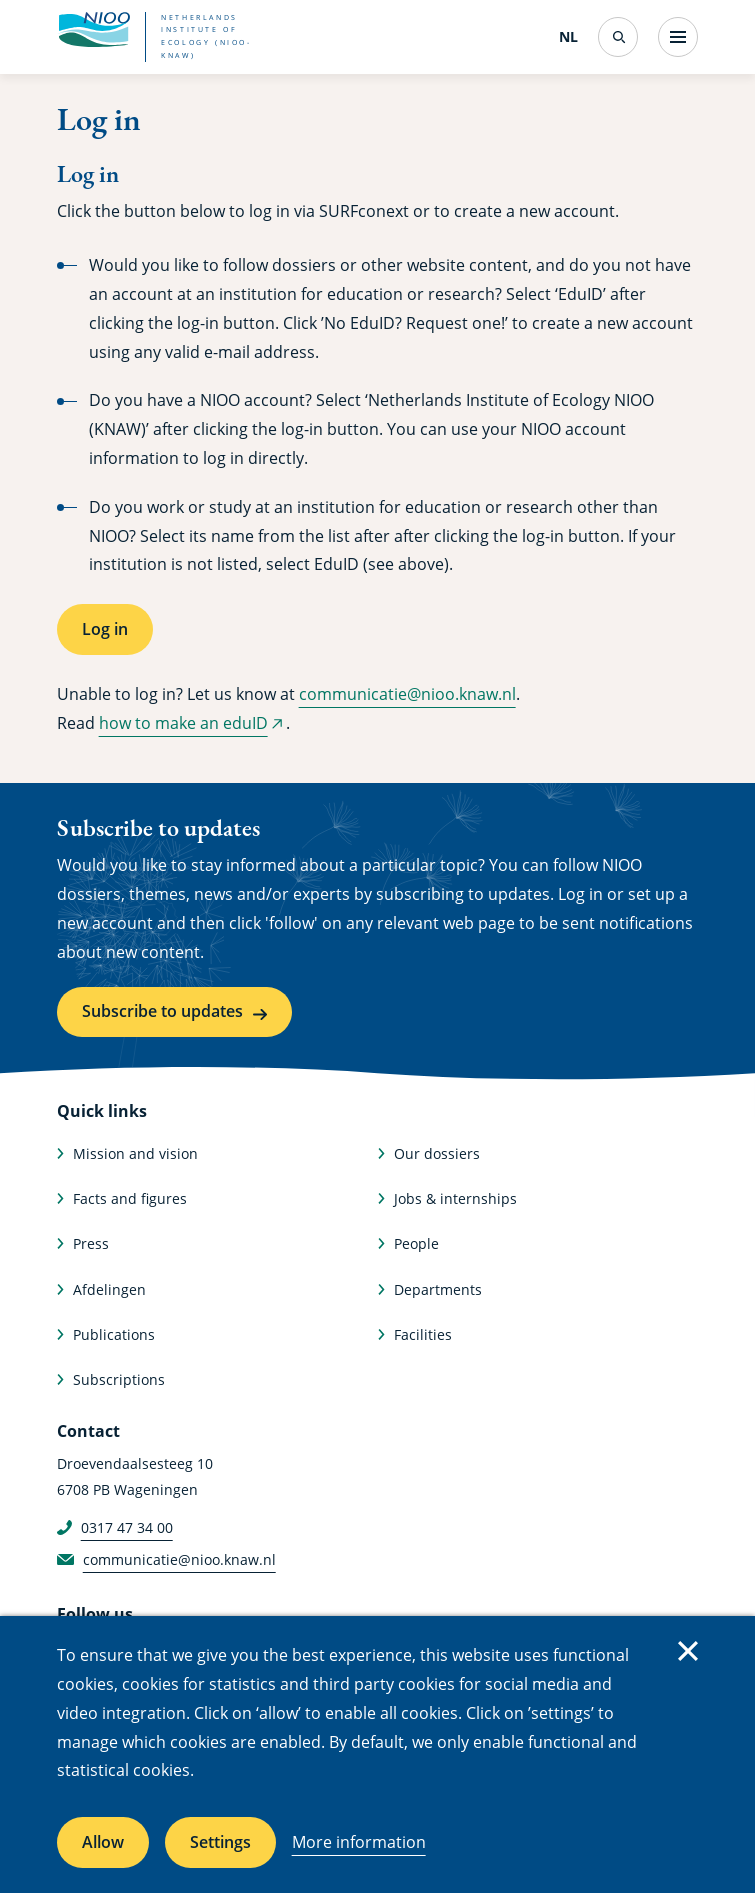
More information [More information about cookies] (359, 1842)
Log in (105, 629)
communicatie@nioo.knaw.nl (407, 694)
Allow (103, 1842)
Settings (220, 1842)
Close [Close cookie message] (688, 1651)
